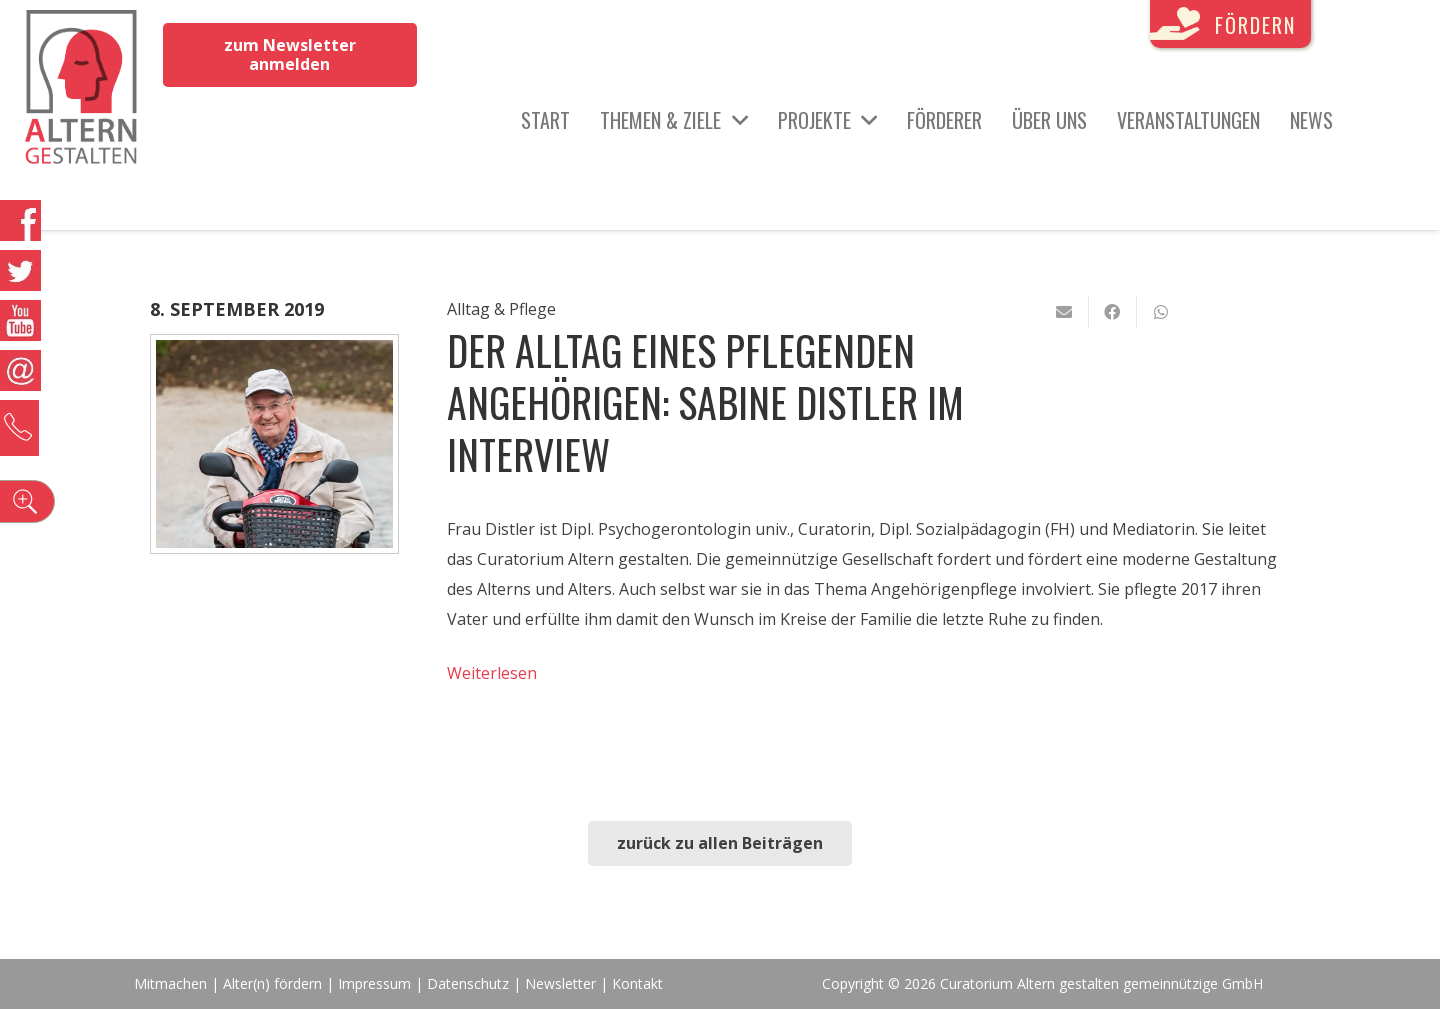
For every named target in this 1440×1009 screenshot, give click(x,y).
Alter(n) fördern (272, 983)
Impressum (374, 983)
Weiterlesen (492, 673)
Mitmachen (170, 983)
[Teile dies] (1113, 312)
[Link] (81, 90)
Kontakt (637, 983)
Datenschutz (468, 983)
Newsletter (562, 983)
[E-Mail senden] (1065, 312)
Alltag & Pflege (501, 309)
